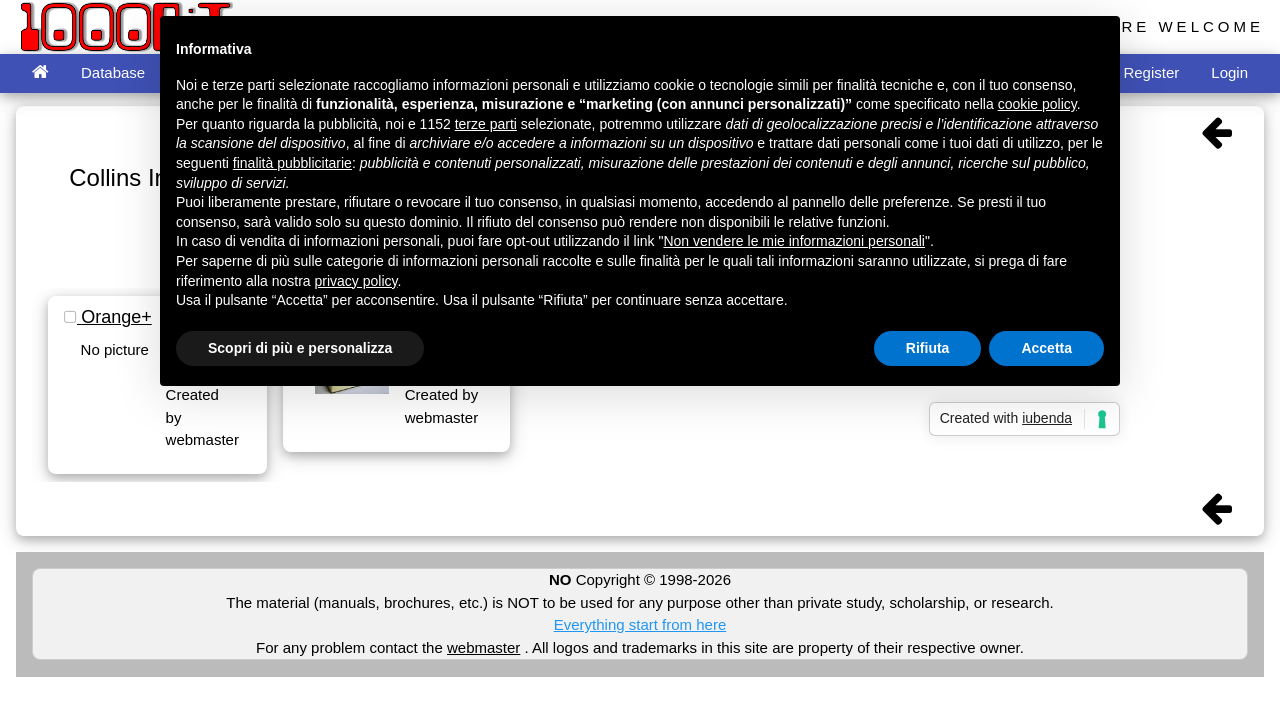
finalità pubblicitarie (292, 163)
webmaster (483, 647)
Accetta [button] (1046, 348)
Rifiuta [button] (928, 348)
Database (113, 72)
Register (1151, 72)
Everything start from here (640, 624)
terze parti (486, 124)
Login (1229, 72)
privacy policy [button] (356, 281)
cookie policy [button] (1037, 104)
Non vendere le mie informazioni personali (793, 241)
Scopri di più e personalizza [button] (300, 348)
